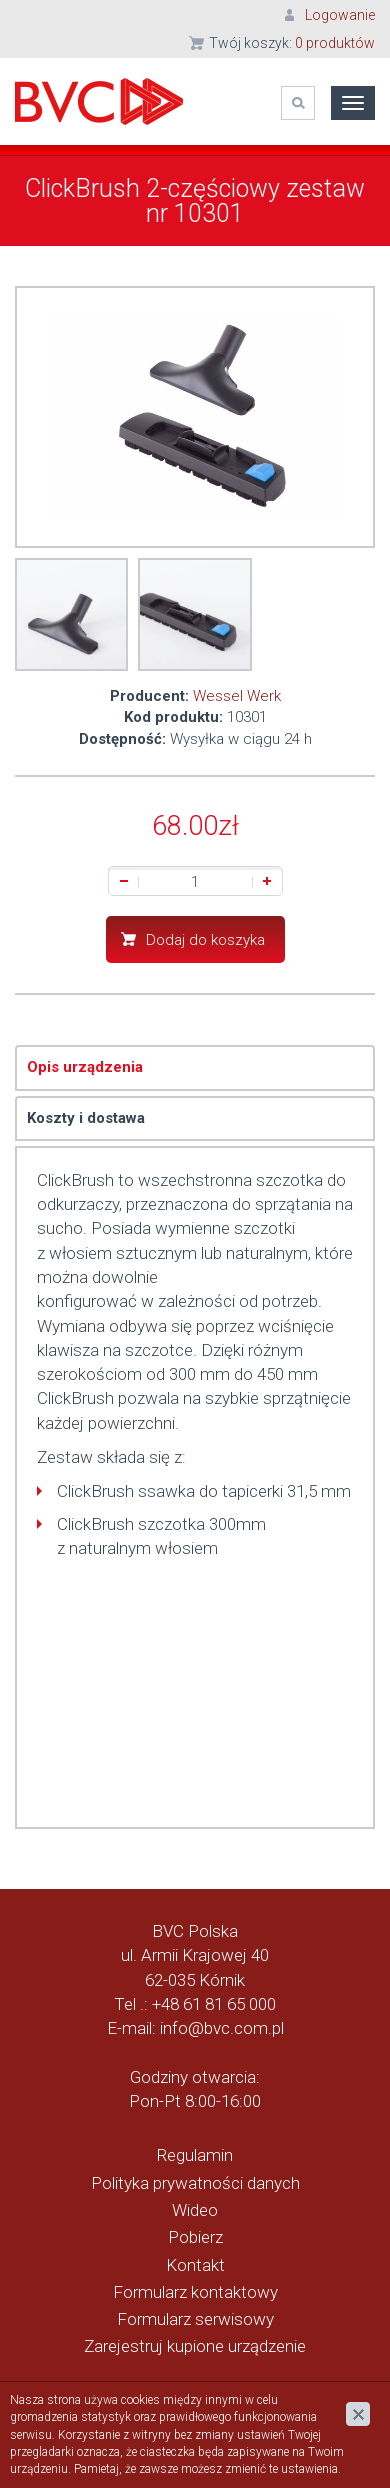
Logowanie (340, 15)
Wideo (195, 2210)
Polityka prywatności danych (195, 2183)
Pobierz (195, 2237)
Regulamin (195, 2155)
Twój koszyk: (292, 43)
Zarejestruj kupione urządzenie (195, 2346)
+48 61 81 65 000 (214, 2004)
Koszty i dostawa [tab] (86, 1118)
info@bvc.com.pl (222, 2028)
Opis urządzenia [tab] (85, 1067)
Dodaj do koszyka (205, 940)
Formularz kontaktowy (195, 2292)
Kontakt (195, 2265)
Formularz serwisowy (195, 2319)
